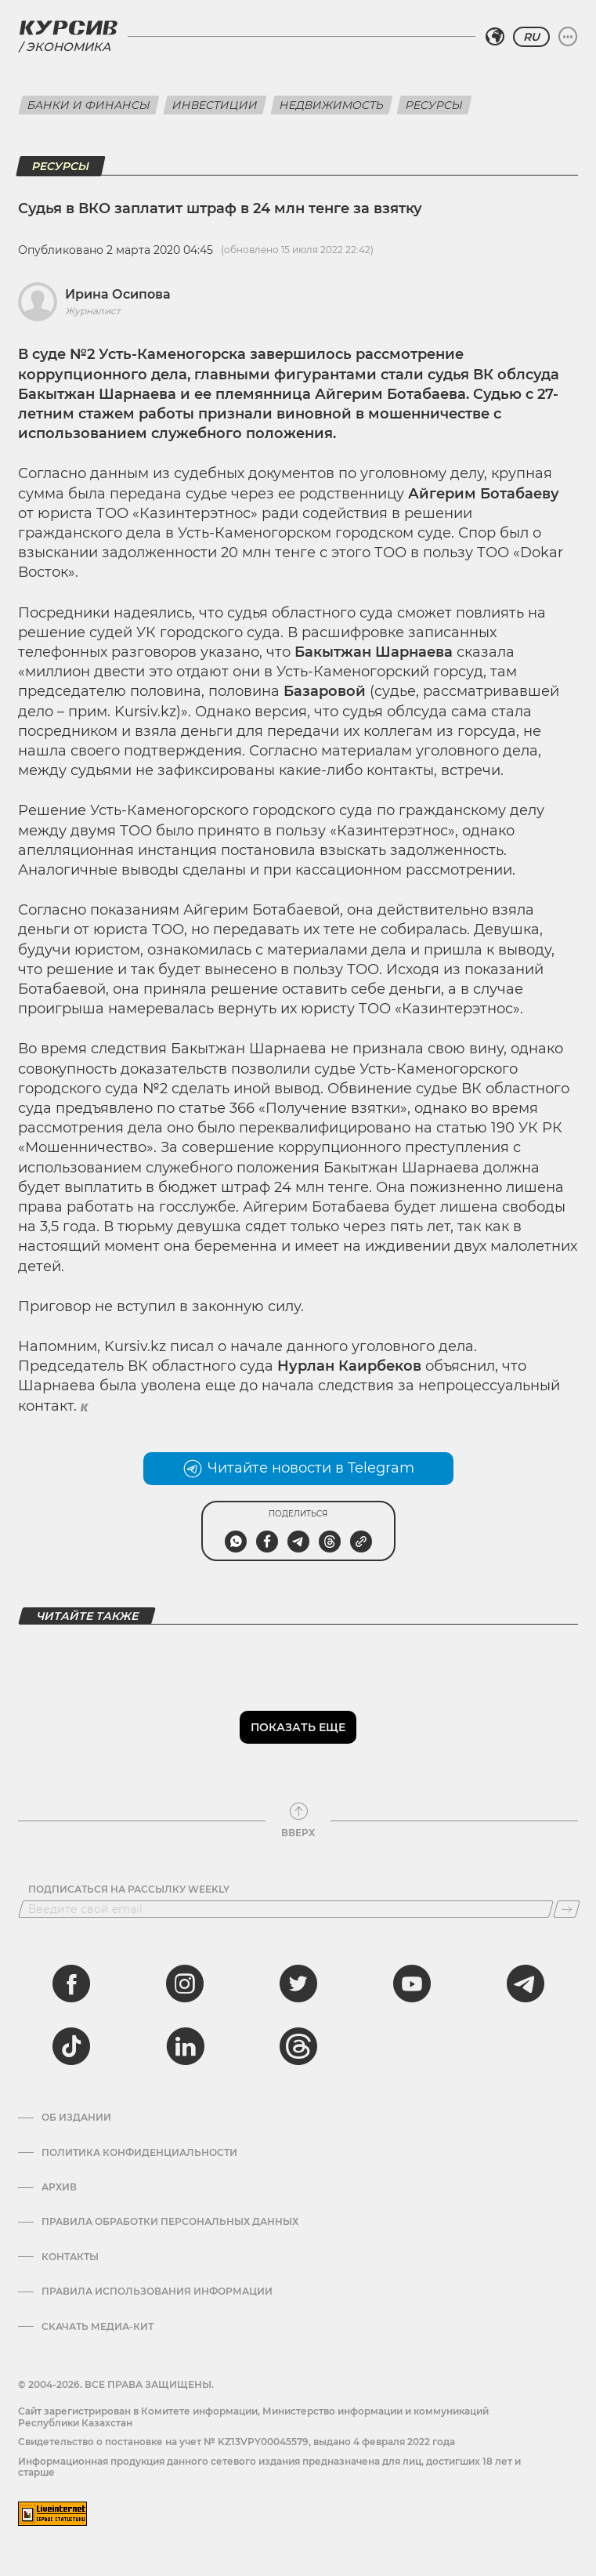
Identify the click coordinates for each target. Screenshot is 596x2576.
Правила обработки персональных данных (170, 2221)
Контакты (70, 2257)
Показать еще (298, 1727)
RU (531, 37)
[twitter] (298, 1983)
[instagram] (185, 1983)
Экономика (68, 47)
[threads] (298, 2046)
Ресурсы (434, 105)
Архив (59, 2187)
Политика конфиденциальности (139, 2152)
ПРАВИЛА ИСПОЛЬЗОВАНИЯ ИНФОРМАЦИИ (157, 2291)
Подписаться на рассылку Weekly (128, 1889)
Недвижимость (331, 105)
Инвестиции (215, 105)
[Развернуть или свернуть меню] (568, 37)
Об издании (76, 2117)
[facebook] (71, 1983)
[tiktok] (71, 2046)
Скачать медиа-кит (98, 2326)
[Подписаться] (566, 1909)
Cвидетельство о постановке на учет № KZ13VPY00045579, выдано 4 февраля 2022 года (236, 2441)
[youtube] (412, 1983)
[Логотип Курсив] (68, 27)
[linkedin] (184, 2046)
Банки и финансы (89, 105)
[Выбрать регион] (495, 37)
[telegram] (525, 1983)
